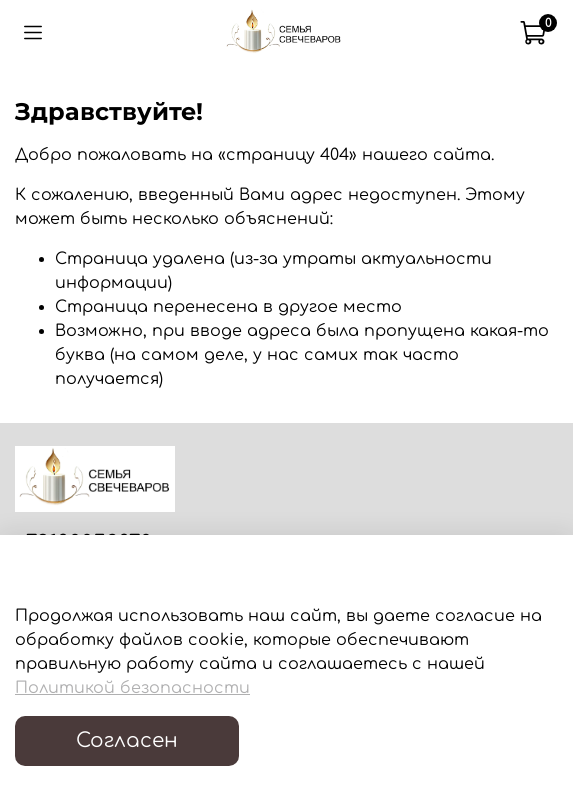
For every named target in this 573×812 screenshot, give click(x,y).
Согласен (127, 740)
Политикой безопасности (132, 688)
